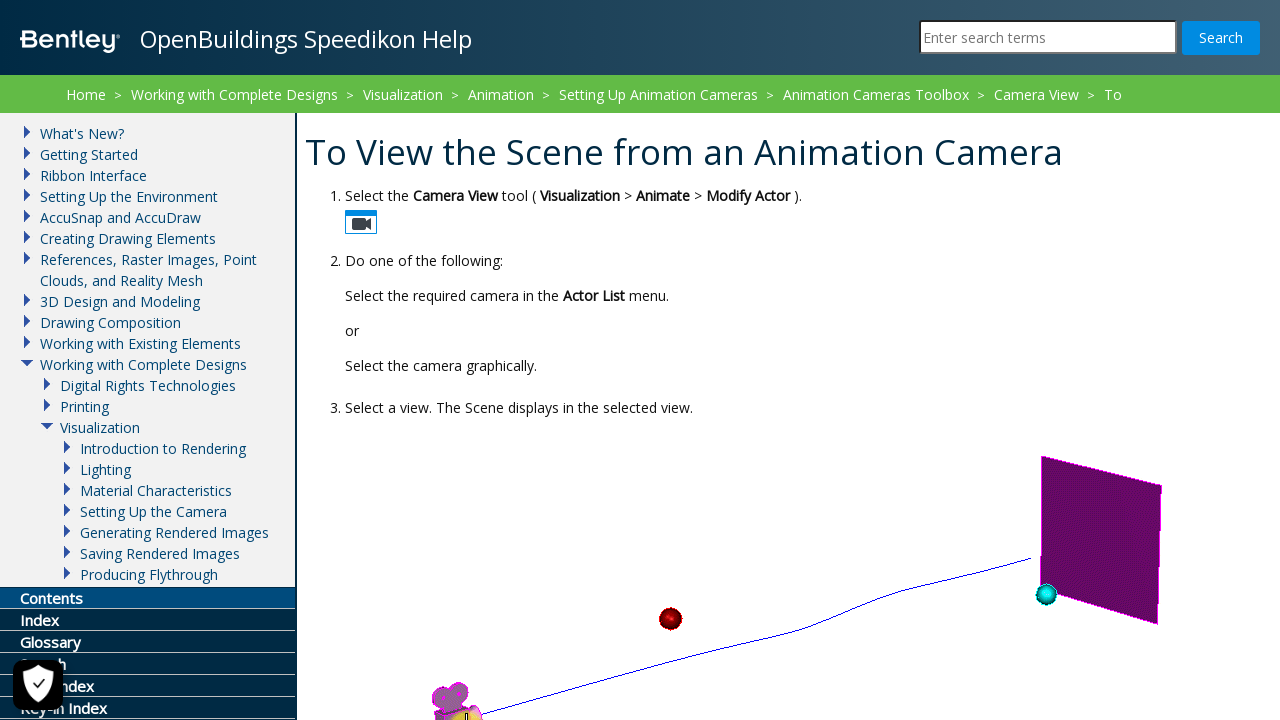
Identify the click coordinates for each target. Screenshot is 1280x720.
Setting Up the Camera (153, 511)
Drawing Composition (110, 322)
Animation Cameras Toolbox (876, 94)
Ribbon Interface (93, 175)
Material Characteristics (156, 490)
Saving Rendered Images (160, 553)
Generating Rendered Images (174, 532)
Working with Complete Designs (234, 94)
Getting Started (89, 154)
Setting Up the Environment (129, 196)
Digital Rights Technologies (148, 385)
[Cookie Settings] (29, 685)
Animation (501, 94)
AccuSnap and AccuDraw (120, 217)
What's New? (82, 133)
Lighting (105, 469)
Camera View (1036, 94)
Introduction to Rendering (163, 448)
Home (86, 94)
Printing (84, 406)
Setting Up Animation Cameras (658, 94)
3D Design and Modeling (120, 301)
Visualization (403, 94)
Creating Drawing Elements (128, 238)
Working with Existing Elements (140, 343)
